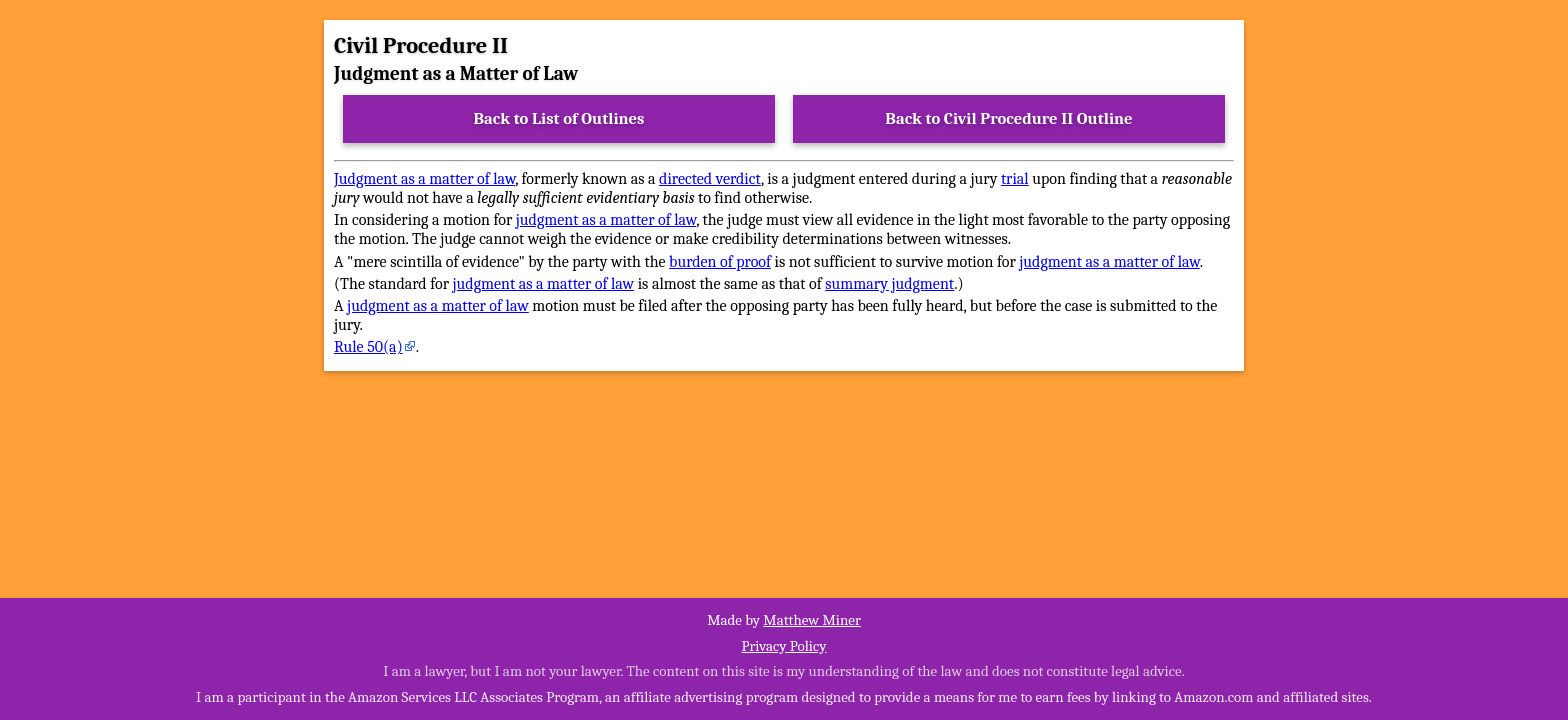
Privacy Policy (783, 646)
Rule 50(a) (368, 347)
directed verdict (710, 179)
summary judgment (889, 284)
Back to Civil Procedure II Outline (1008, 118)
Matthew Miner (812, 620)
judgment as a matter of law (606, 220)
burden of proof (720, 262)
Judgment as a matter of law (424, 179)
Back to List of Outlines (559, 118)
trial (1015, 179)
